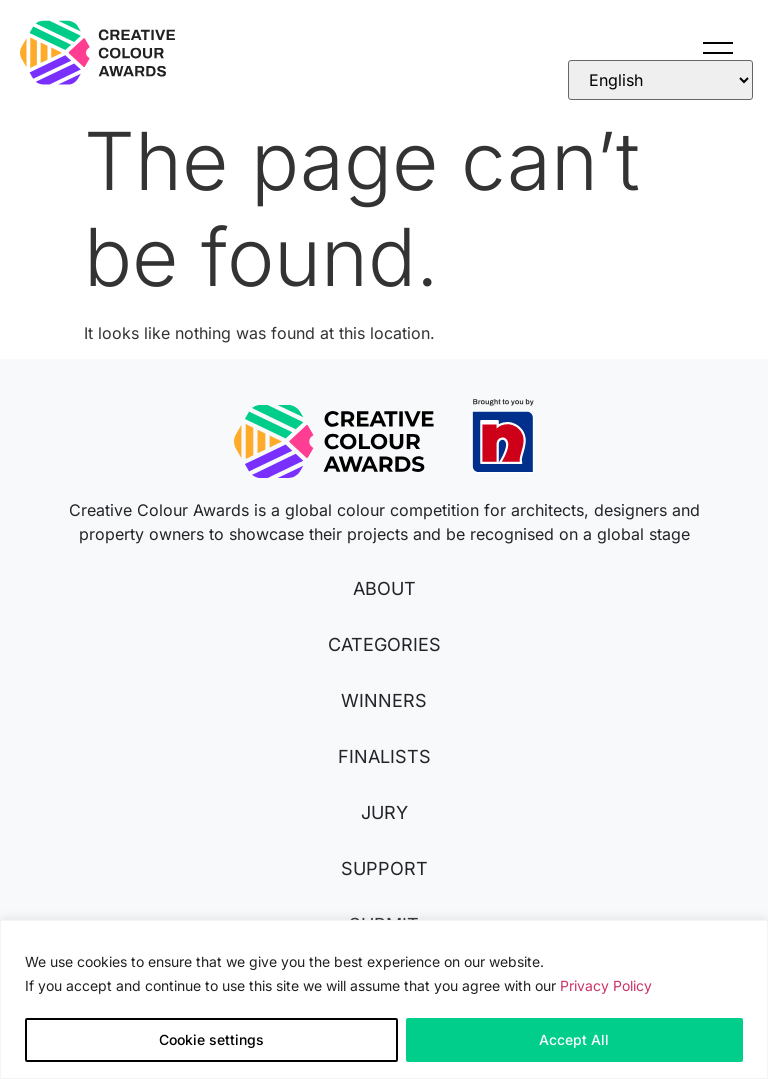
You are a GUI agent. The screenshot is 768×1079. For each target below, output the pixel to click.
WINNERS (384, 700)
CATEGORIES (384, 644)
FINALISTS (384, 756)
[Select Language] (660, 80)
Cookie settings (211, 1039)
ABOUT (384, 588)
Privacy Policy (606, 985)
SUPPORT (384, 868)
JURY (384, 812)
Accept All (574, 1039)
